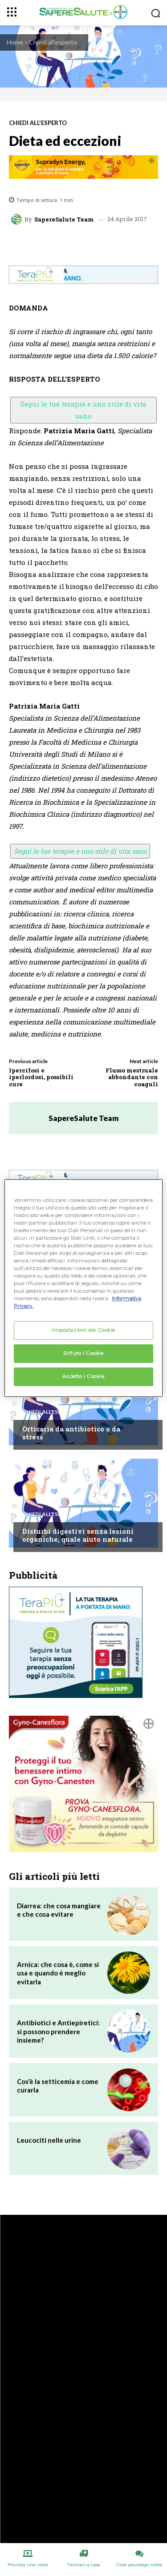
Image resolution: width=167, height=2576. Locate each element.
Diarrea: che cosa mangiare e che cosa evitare (59, 1910)
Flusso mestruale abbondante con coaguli (132, 1077)
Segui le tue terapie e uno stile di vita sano (83, 409)
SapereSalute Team (64, 219)
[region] (83, 1288)
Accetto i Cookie (83, 1376)
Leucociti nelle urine (49, 2140)
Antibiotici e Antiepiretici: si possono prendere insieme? (58, 2031)
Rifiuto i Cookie (83, 1353)
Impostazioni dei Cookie (83, 1330)
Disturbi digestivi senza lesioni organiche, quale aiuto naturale (78, 1535)
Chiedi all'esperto (53, 42)
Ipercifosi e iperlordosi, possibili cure (41, 1077)
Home (15, 42)
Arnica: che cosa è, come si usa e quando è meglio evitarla (58, 1973)
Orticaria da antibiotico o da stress (71, 1432)
